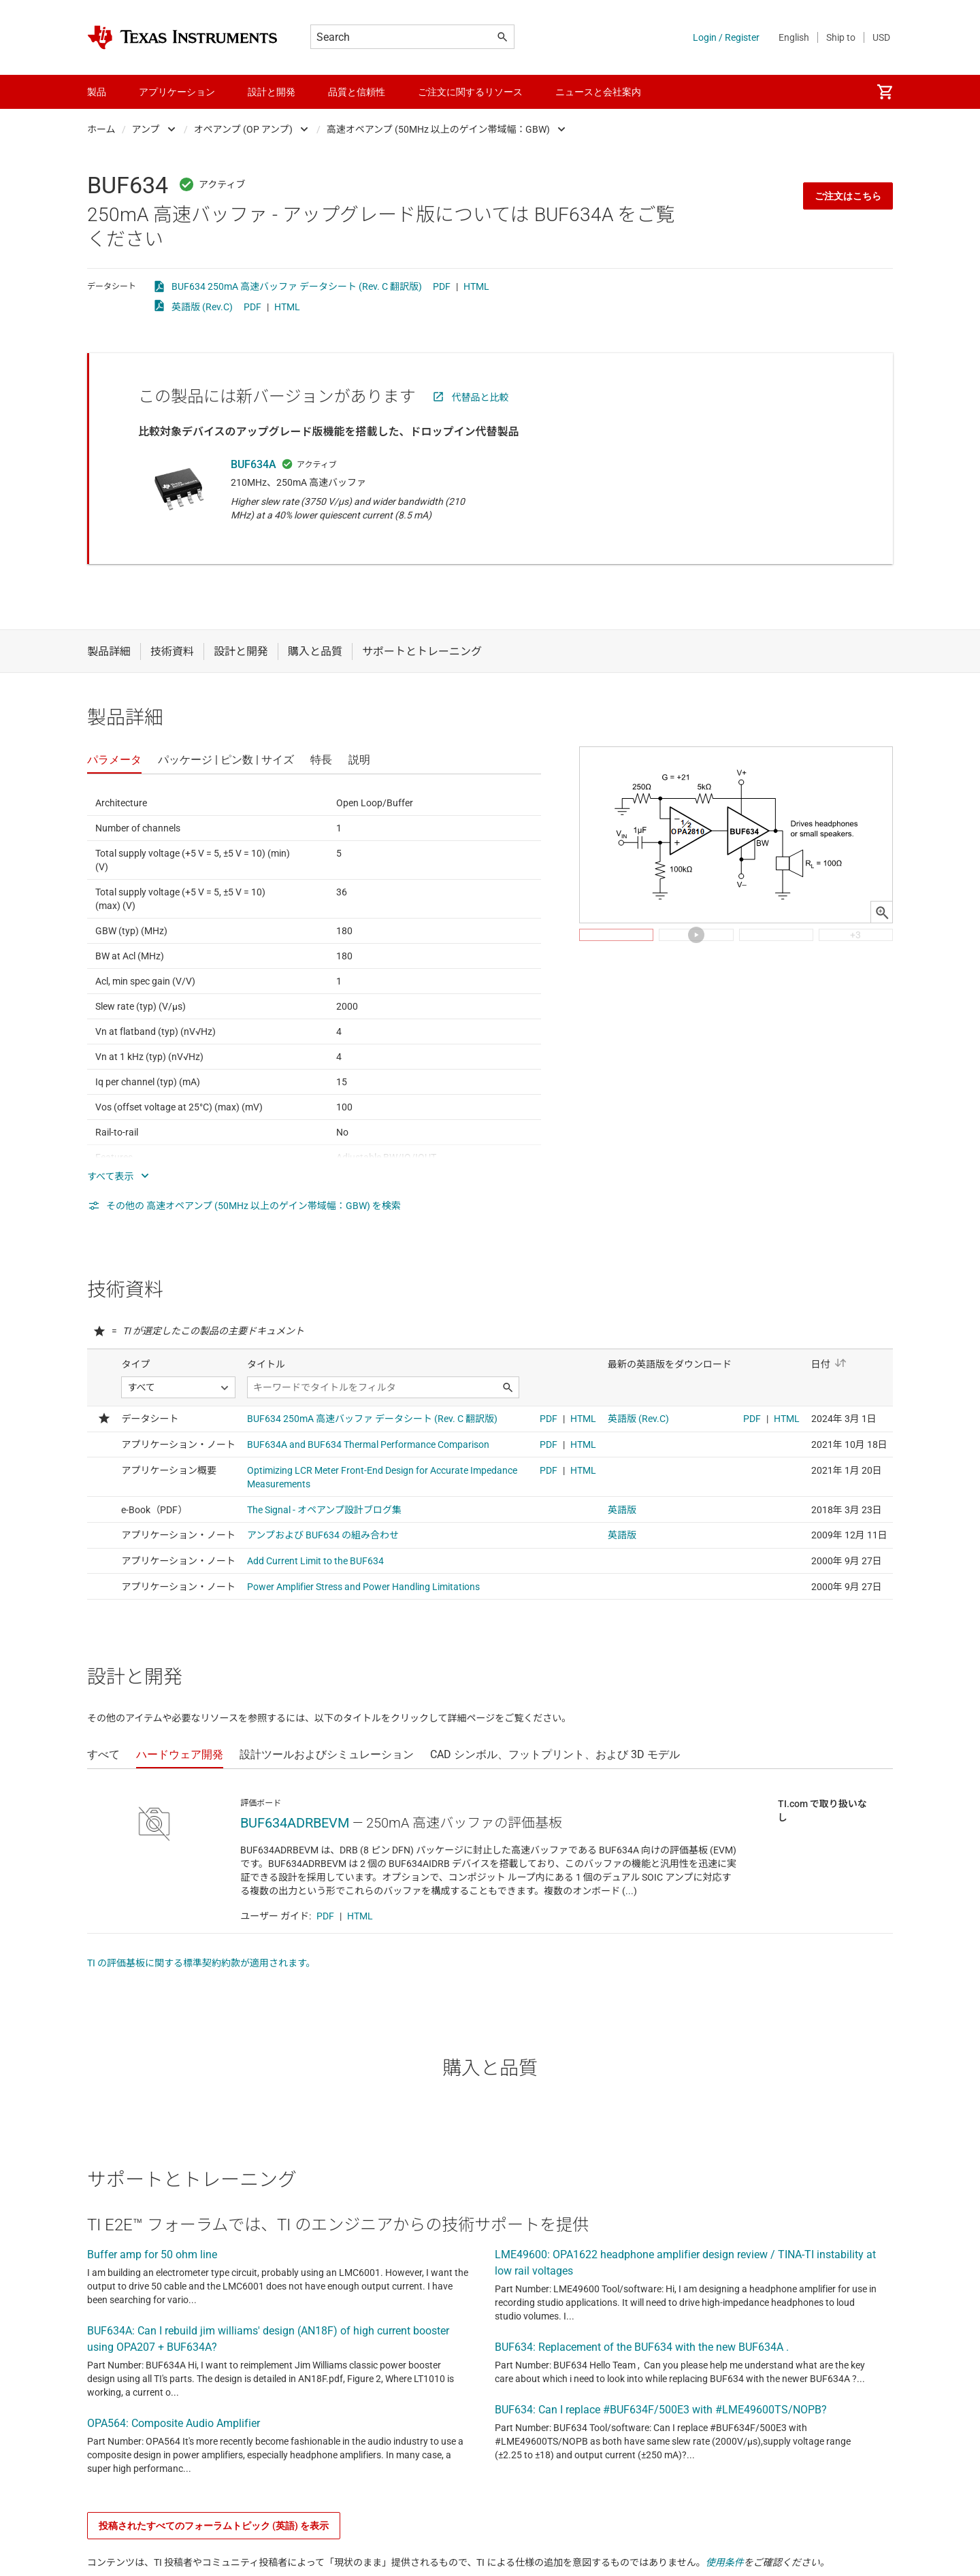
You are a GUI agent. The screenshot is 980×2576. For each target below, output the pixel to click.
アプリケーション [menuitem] (177, 91)
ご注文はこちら (848, 196)
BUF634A (253, 464)
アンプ (146, 129)
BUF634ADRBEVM (294, 1823)
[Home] (182, 37)
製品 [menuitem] (96, 91)
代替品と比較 (480, 397)
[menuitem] (884, 92)
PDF (442, 286)
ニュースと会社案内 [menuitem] (598, 91)
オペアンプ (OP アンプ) (243, 129)
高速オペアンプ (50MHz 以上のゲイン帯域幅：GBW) (439, 129)
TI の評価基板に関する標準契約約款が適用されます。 (201, 1963)
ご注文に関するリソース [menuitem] (470, 91)
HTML (476, 286)
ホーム (101, 129)
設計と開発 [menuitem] (271, 91)
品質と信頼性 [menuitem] (356, 91)
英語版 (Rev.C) (202, 306)
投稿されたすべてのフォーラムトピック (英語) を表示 (214, 2525)
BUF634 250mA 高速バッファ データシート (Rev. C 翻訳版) (297, 286)
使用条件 (725, 2562)
